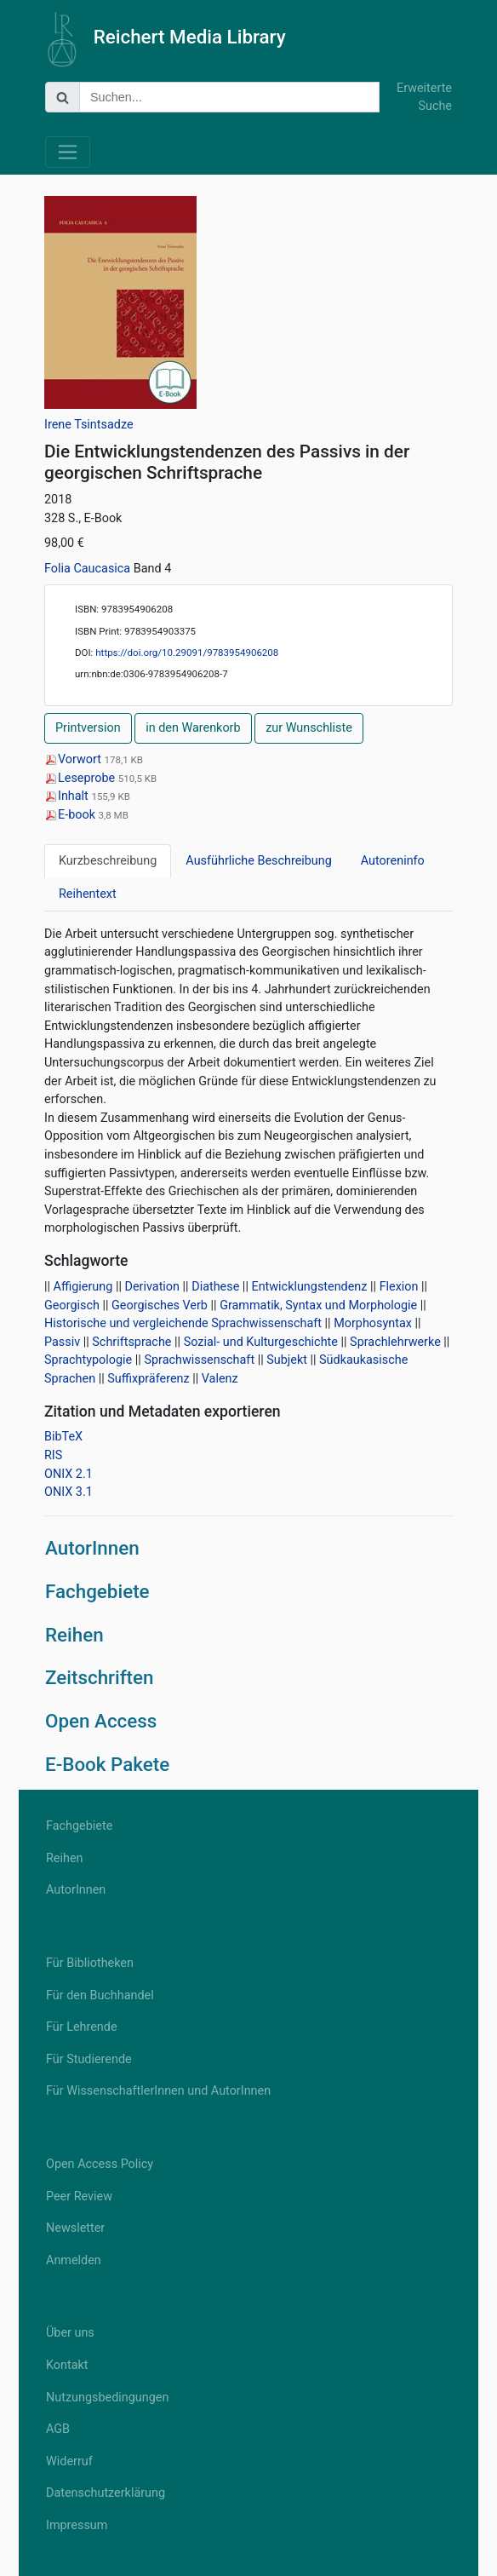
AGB (58, 2429)
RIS (53, 1455)
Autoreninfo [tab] (393, 861)
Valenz (220, 1378)
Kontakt (67, 2365)
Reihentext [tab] (88, 894)
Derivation (152, 1286)
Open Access (101, 1721)
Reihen (74, 1635)
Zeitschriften (99, 1677)
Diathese (215, 1286)
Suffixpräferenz (148, 1378)
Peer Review (79, 2196)
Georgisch (72, 1305)
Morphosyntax (373, 1323)
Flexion (399, 1286)
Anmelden (73, 2260)
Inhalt (67, 796)
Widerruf (69, 2461)
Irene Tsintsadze (89, 424)
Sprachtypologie (88, 1360)
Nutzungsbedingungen (107, 2397)
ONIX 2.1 (68, 1474)
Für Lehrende (81, 2027)
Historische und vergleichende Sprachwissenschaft (183, 1323)
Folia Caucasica (89, 568)
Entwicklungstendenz (309, 1286)
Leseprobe (81, 778)
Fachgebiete (97, 1591)
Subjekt (286, 1360)
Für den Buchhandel (100, 1995)
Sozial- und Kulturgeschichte (261, 1342)
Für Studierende (89, 2059)
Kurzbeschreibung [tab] (108, 861)
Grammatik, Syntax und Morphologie (318, 1305)
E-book (71, 815)
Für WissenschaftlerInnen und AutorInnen (158, 2091)
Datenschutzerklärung (105, 2493)
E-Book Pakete (107, 1764)
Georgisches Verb (159, 1305)
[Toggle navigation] (67, 152)
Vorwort (74, 759)
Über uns (70, 2333)
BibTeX (63, 1436)
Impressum (76, 2525)
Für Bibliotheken (90, 1963)
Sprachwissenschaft (199, 1360)
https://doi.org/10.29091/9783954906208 (186, 652)
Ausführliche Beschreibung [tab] (258, 861)
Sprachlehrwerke (395, 1342)
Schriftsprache (131, 1342)
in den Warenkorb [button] (193, 728)
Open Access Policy (99, 2164)
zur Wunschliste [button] (309, 728)
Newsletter (75, 2228)
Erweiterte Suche (424, 97)
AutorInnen (92, 1548)
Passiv (62, 1342)
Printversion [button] (88, 728)
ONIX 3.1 (68, 1492)
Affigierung (83, 1286)
